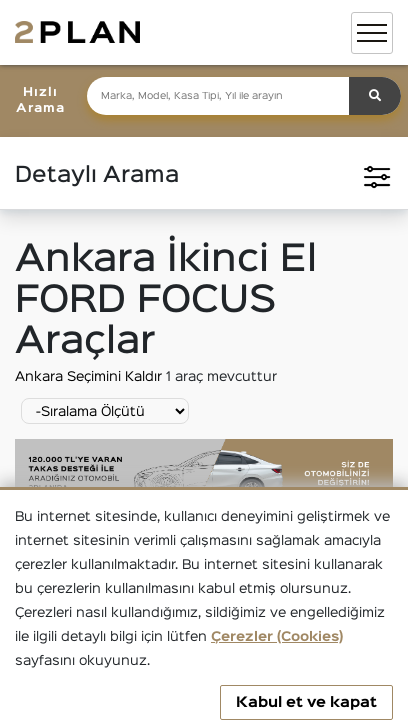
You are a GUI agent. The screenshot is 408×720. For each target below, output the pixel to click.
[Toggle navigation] (372, 33)
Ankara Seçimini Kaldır (90, 377)
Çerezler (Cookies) (277, 637)
